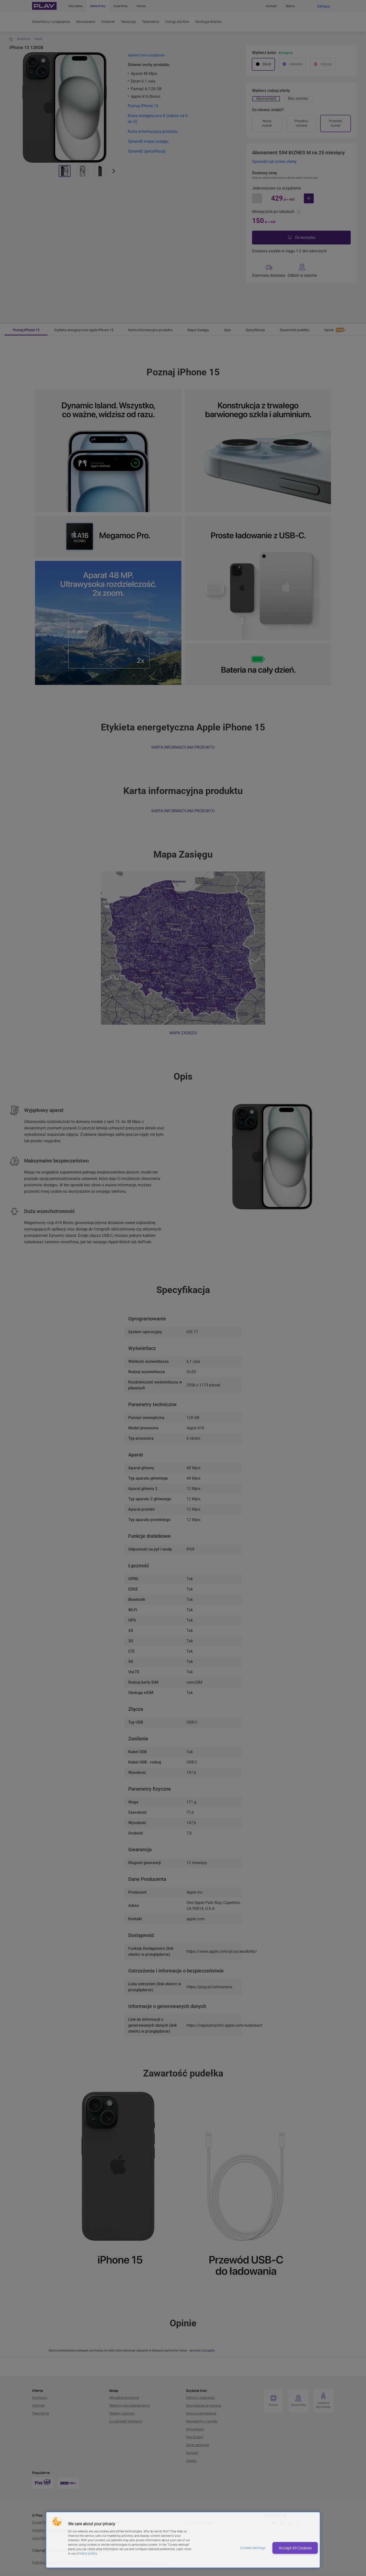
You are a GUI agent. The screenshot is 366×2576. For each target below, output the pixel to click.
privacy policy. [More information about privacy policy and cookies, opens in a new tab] (85, 2553)
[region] (183, 2540)
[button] (57, 2521)
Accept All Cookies (288, 2548)
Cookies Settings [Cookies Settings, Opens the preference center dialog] (236, 2547)
